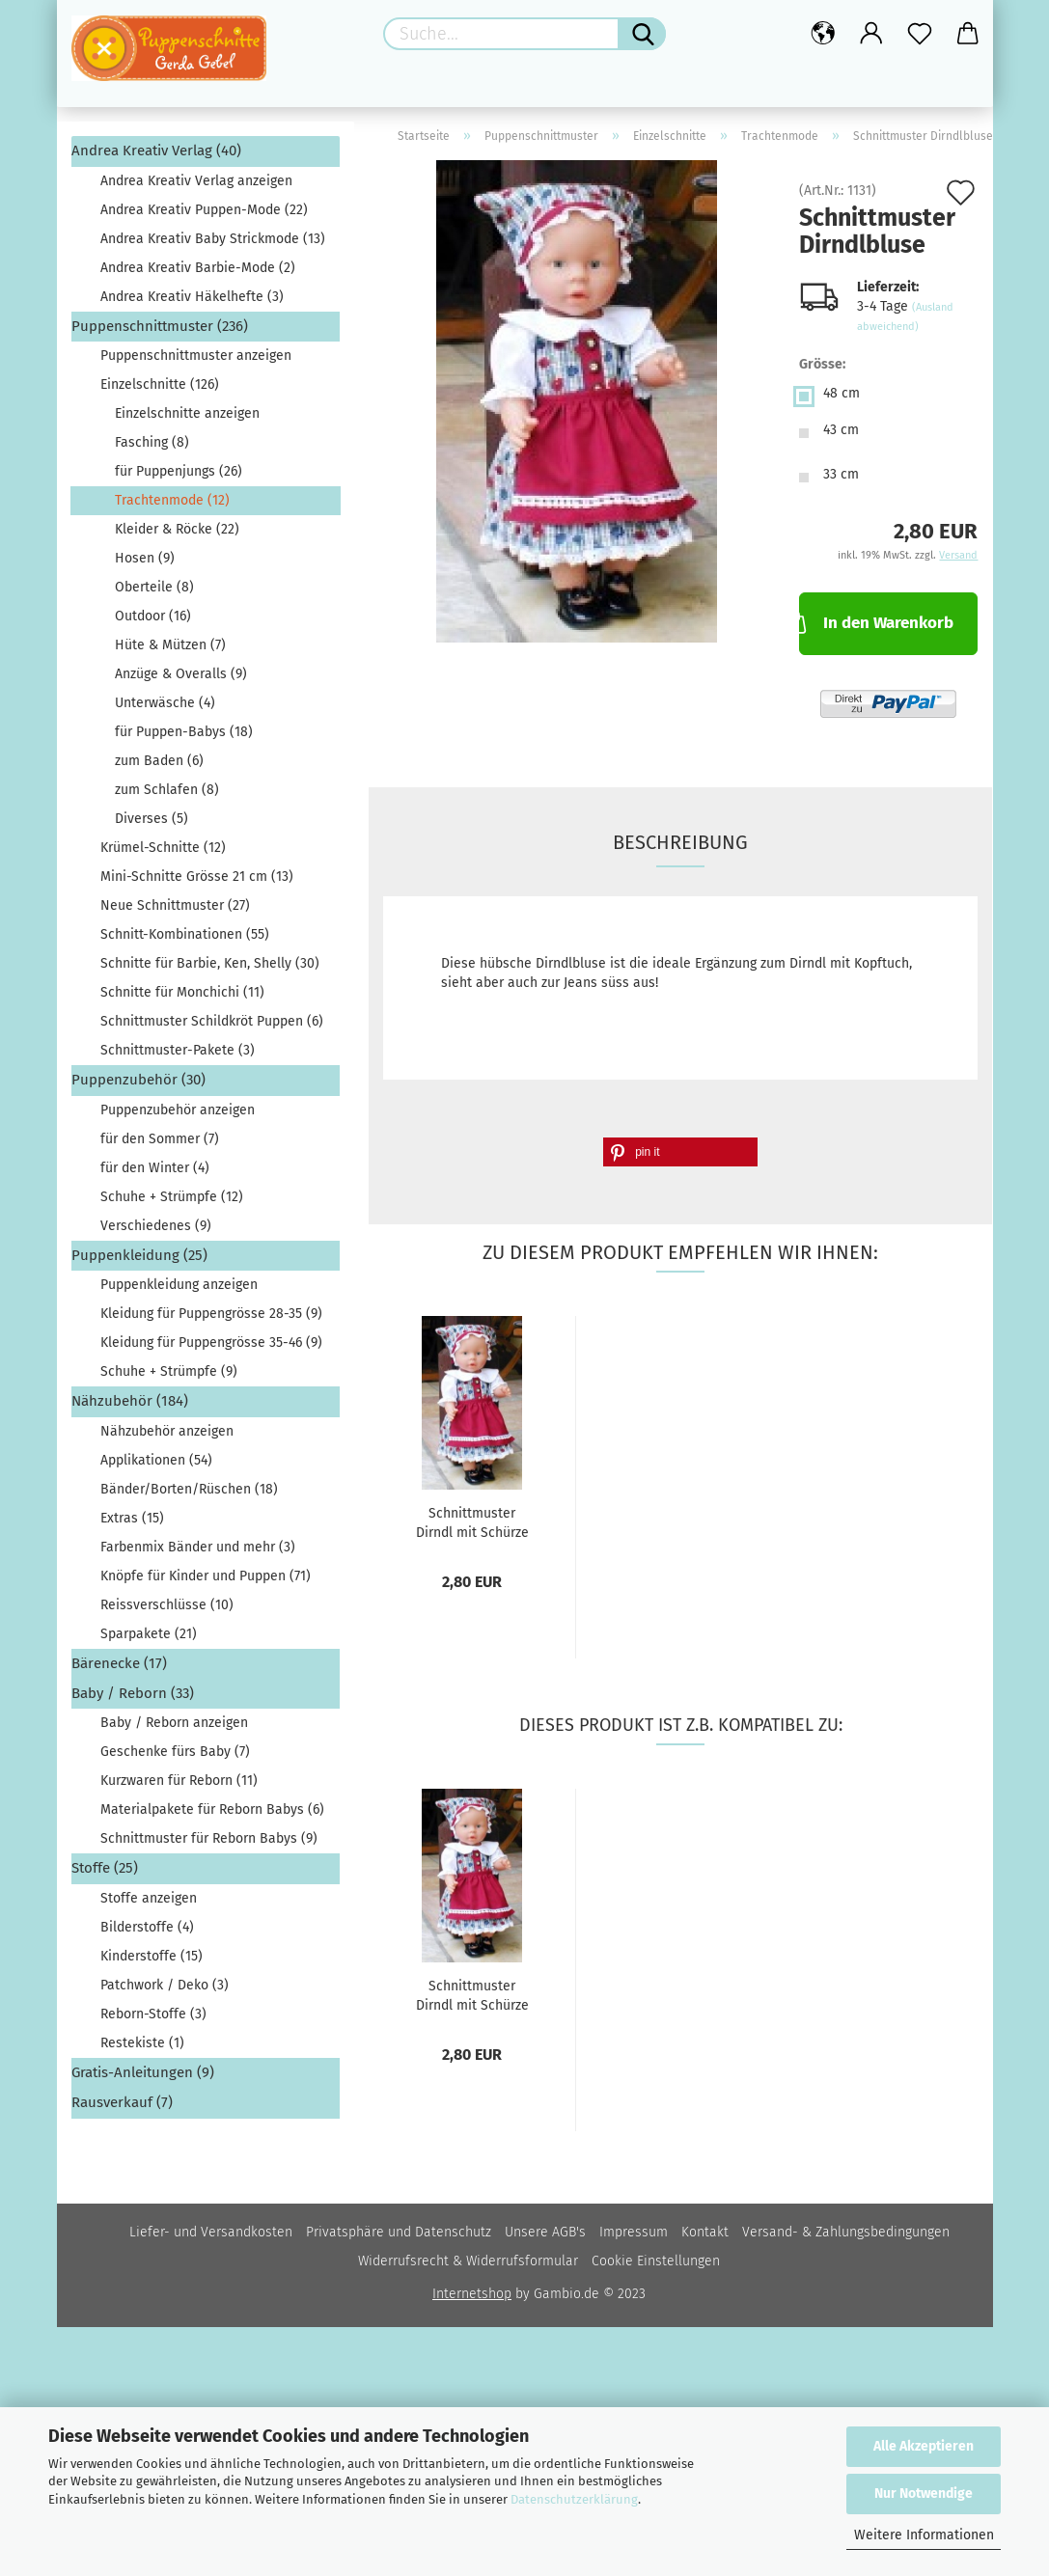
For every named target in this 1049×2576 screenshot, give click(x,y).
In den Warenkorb (876, 628)
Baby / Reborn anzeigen (174, 1729)
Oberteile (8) (154, 594)
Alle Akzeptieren (923, 2446)
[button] (680, 1157)
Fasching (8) (152, 449)
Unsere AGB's (545, 2238)
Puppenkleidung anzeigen (179, 1291)
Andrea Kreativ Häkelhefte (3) (192, 302)
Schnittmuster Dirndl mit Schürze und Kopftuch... (472, 1527)
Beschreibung (680, 848)
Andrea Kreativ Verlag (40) (156, 157)
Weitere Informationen (924, 2535)
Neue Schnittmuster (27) (175, 912)
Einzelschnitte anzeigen (187, 420)
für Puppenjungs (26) (178, 478)
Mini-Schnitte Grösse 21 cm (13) (196, 883)
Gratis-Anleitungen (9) (142, 2078)
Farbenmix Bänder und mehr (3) (197, 1553)
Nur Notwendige (923, 2493)
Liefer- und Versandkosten (210, 2238)
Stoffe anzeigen (148, 1904)
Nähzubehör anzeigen (167, 1437)
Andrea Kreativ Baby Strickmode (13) (212, 244)
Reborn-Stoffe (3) (153, 2020)
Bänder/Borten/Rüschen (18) (189, 1495)
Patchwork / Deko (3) (164, 1991)
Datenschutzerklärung (574, 2499)
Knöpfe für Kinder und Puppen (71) (205, 1582)
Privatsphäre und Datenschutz (398, 2238)
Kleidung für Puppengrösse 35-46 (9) (211, 1349)
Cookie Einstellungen (656, 2267)
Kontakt (705, 2238)
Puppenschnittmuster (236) (159, 332)
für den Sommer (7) (159, 1145)
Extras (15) (132, 1524)
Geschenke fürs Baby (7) (175, 1758)
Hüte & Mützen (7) (170, 652)
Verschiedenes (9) (155, 1231)
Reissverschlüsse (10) (167, 1611)
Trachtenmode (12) (172, 507)
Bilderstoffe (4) (147, 1933)
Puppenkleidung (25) (139, 1261)
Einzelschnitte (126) (159, 391)
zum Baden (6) (159, 767)
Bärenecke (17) (119, 1669)
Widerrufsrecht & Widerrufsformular (468, 2267)
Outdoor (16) (153, 623)
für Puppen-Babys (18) (184, 738)
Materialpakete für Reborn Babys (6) (212, 1816)
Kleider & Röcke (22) (177, 536)
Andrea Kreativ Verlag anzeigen (196, 186)
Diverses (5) (151, 825)
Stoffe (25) (104, 1874)
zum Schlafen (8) (167, 796)
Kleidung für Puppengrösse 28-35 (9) (211, 1320)
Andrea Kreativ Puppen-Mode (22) (204, 215)
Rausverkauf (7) (122, 2109)
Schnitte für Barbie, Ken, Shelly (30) (209, 970)
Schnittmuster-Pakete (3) (177, 1057)
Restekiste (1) (142, 2049)
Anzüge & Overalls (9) (181, 680)
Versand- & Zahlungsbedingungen (846, 2238)
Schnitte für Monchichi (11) (182, 999)
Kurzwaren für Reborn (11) (179, 1787)
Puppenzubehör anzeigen (177, 1116)
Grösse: (822, 371)
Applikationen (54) (156, 1466)
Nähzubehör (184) (129, 1407)
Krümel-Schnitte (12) (163, 854)
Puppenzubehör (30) (138, 1086)
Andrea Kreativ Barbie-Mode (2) (197, 273)
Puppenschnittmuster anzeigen (195, 362)
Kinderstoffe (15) (151, 1962)
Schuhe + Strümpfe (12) (171, 1202)
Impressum (633, 2238)
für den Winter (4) (154, 1173)
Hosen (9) (145, 565)
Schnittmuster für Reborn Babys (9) (208, 1845)
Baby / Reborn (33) (132, 1700)
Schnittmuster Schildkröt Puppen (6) (211, 1028)
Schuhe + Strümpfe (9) (168, 1378)
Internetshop (471, 2299)
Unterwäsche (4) (165, 709)
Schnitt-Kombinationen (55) (184, 941)
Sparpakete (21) (148, 1639)
